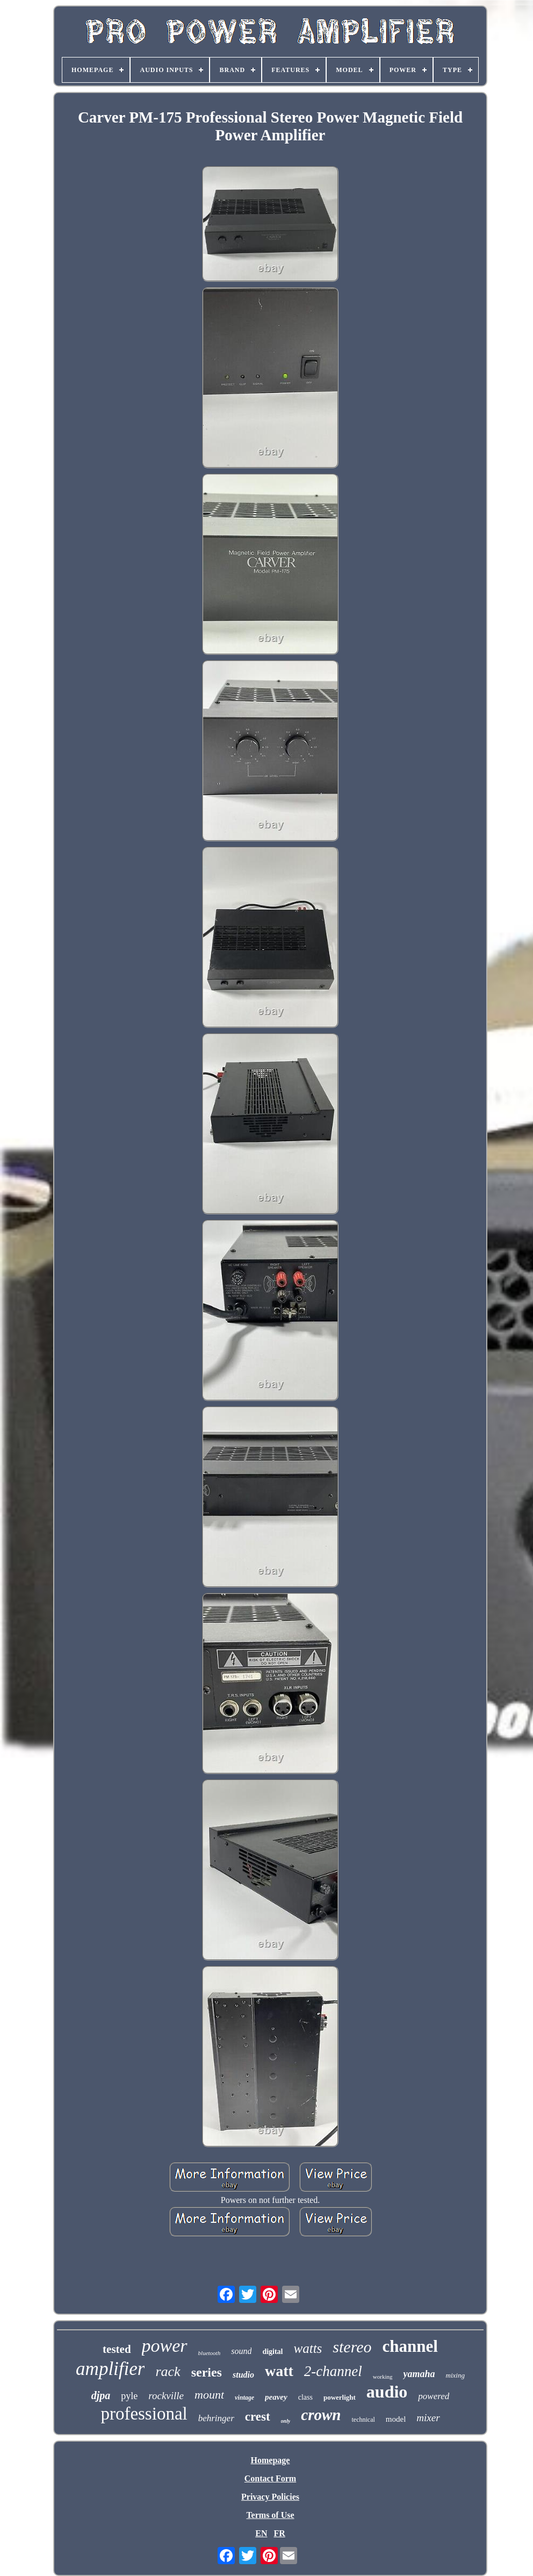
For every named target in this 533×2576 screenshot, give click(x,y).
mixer (428, 2417)
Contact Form (270, 2478)
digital (272, 2352)
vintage (244, 2397)
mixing (455, 2375)
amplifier (110, 2368)
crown (321, 2414)
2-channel (333, 2371)
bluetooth (209, 2353)
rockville (166, 2395)
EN (261, 2533)
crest (257, 2416)
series (206, 2372)
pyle (129, 2396)
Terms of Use (270, 2515)
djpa (101, 2395)
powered (433, 2396)
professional (143, 2413)
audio (386, 2391)
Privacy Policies (270, 2496)
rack (167, 2371)
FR (279, 2533)
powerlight (339, 2397)
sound (241, 2351)
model (396, 2419)
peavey (276, 2397)
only (286, 2421)
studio (243, 2374)
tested (117, 2349)
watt (279, 2371)
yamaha (419, 2374)
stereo (352, 2347)
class (305, 2397)
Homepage (270, 2460)
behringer (216, 2418)
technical (363, 2419)
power (165, 2346)
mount (209, 2394)
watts (308, 2348)
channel (410, 2346)
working (383, 2376)
